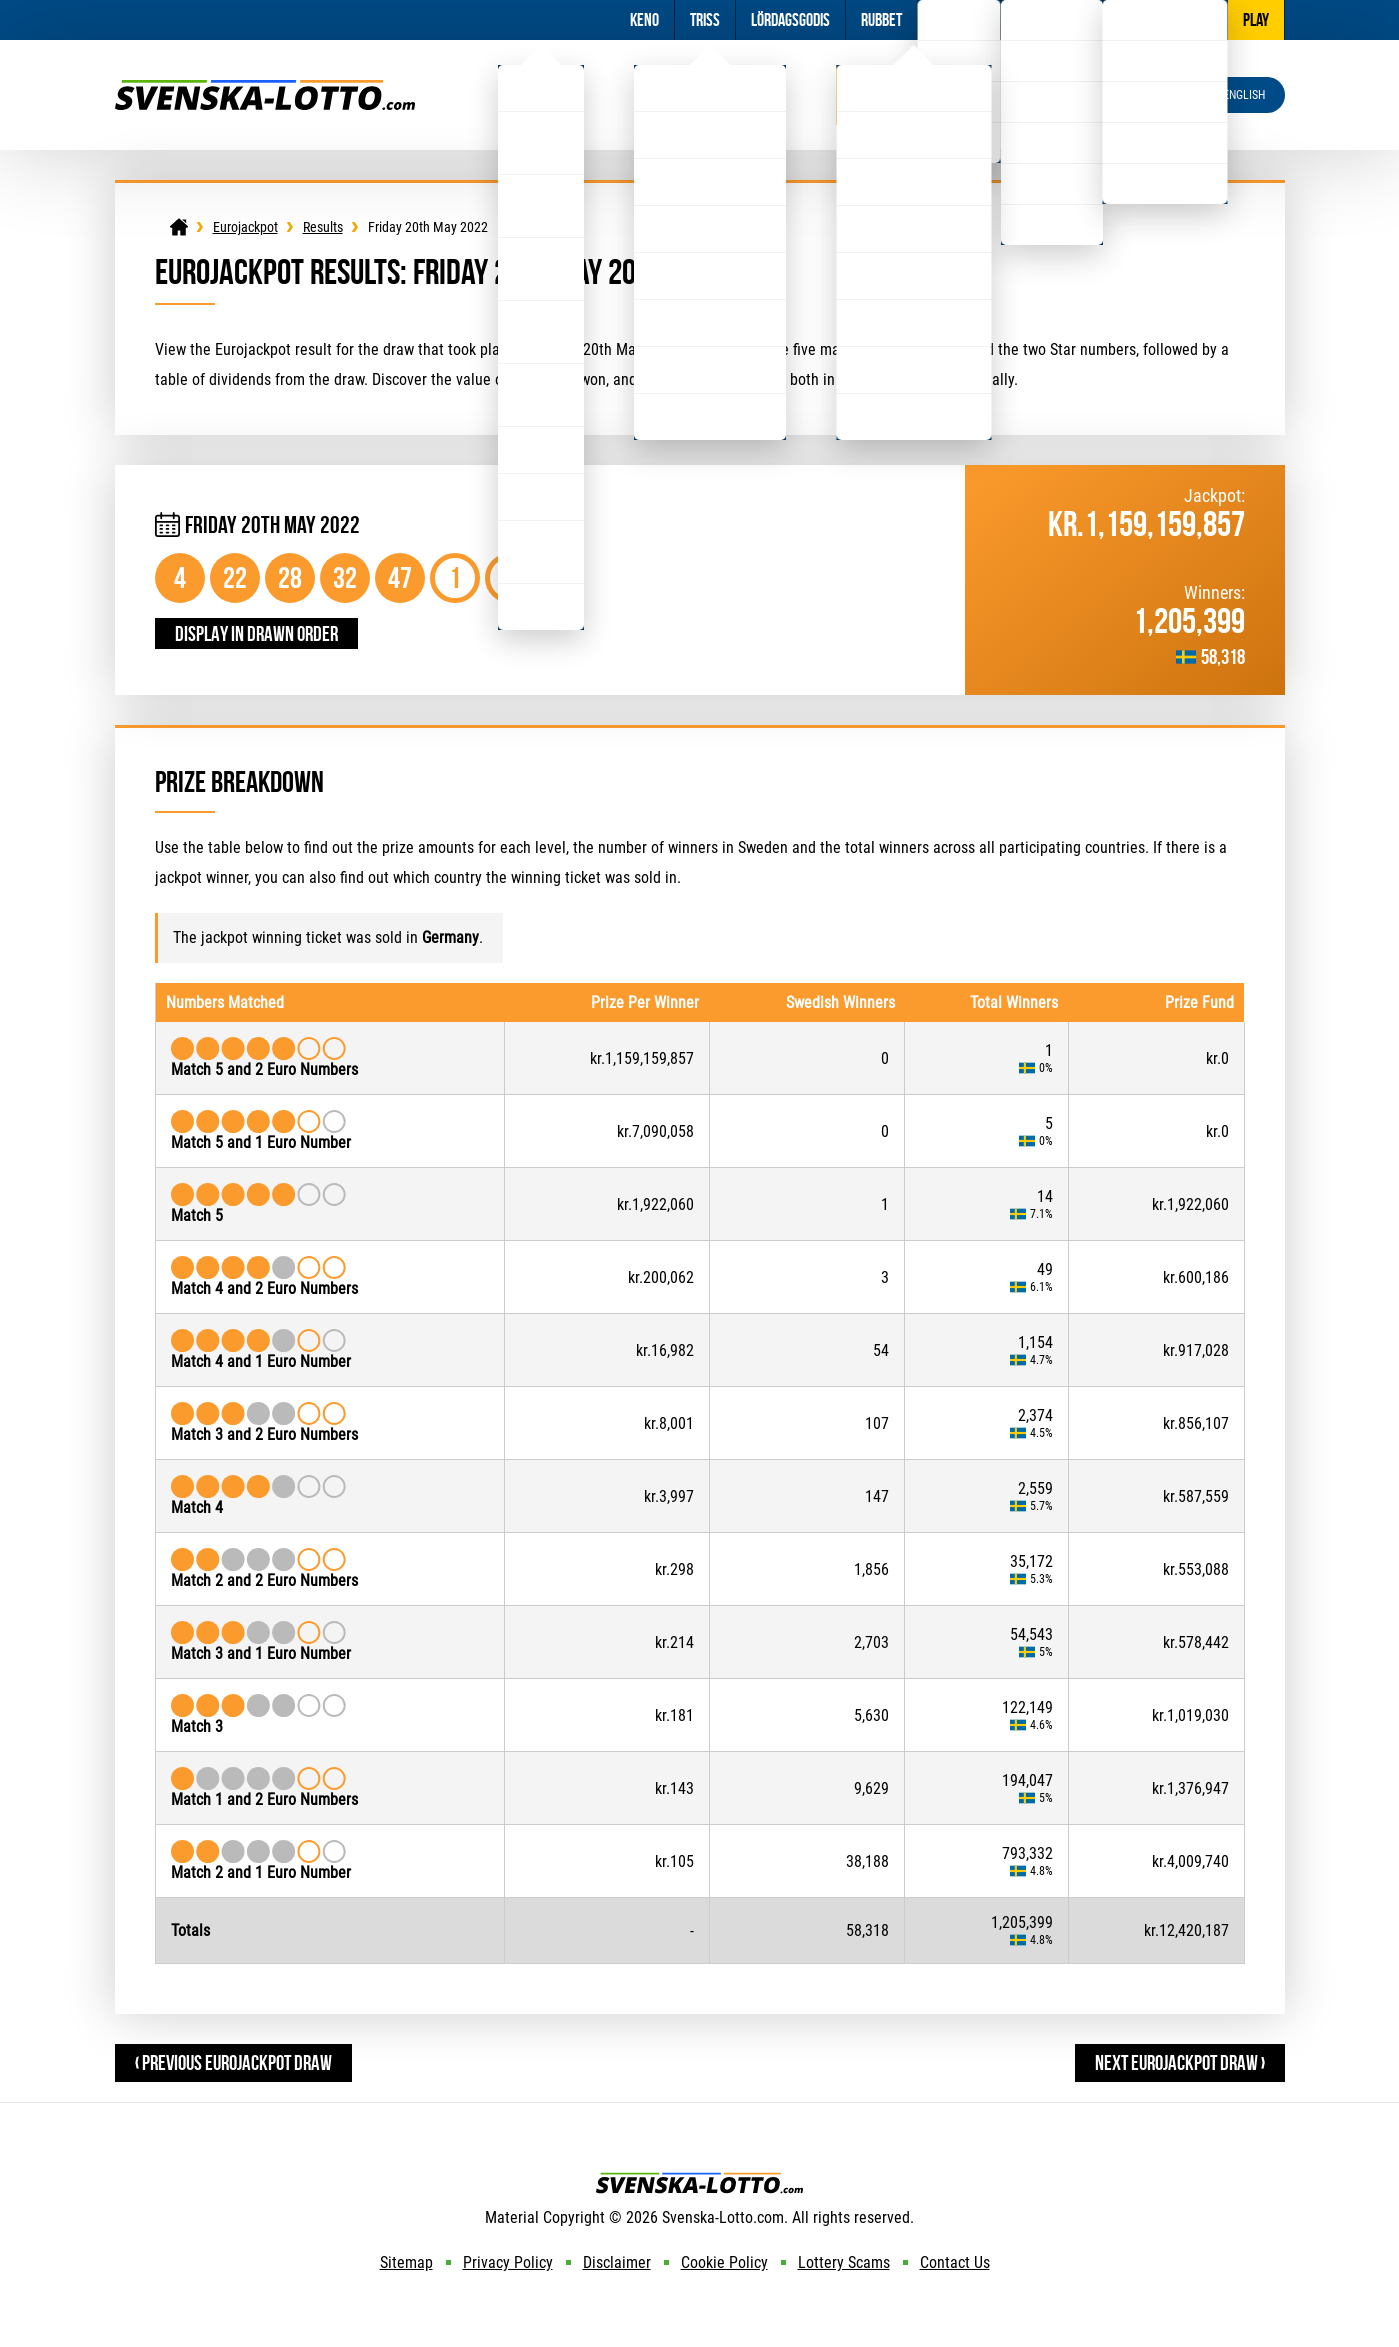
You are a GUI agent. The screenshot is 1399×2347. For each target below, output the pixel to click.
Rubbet (881, 20)
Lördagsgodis (790, 20)
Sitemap (406, 2262)
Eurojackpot (913, 94)
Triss (705, 20)
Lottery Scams (844, 2262)
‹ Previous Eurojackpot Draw (233, 2062)
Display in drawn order (256, 633)
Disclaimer (617, 2262)
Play (1256, 20)
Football (959, 20)
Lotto (541, 94)
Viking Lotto (710, 94)
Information (1051, 20)
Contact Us (955, 2262)
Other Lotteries (1165, 20)
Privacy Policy (508, 2262)
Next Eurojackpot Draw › (1180, 2062)
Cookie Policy (724, 2262)
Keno (644, 20)
